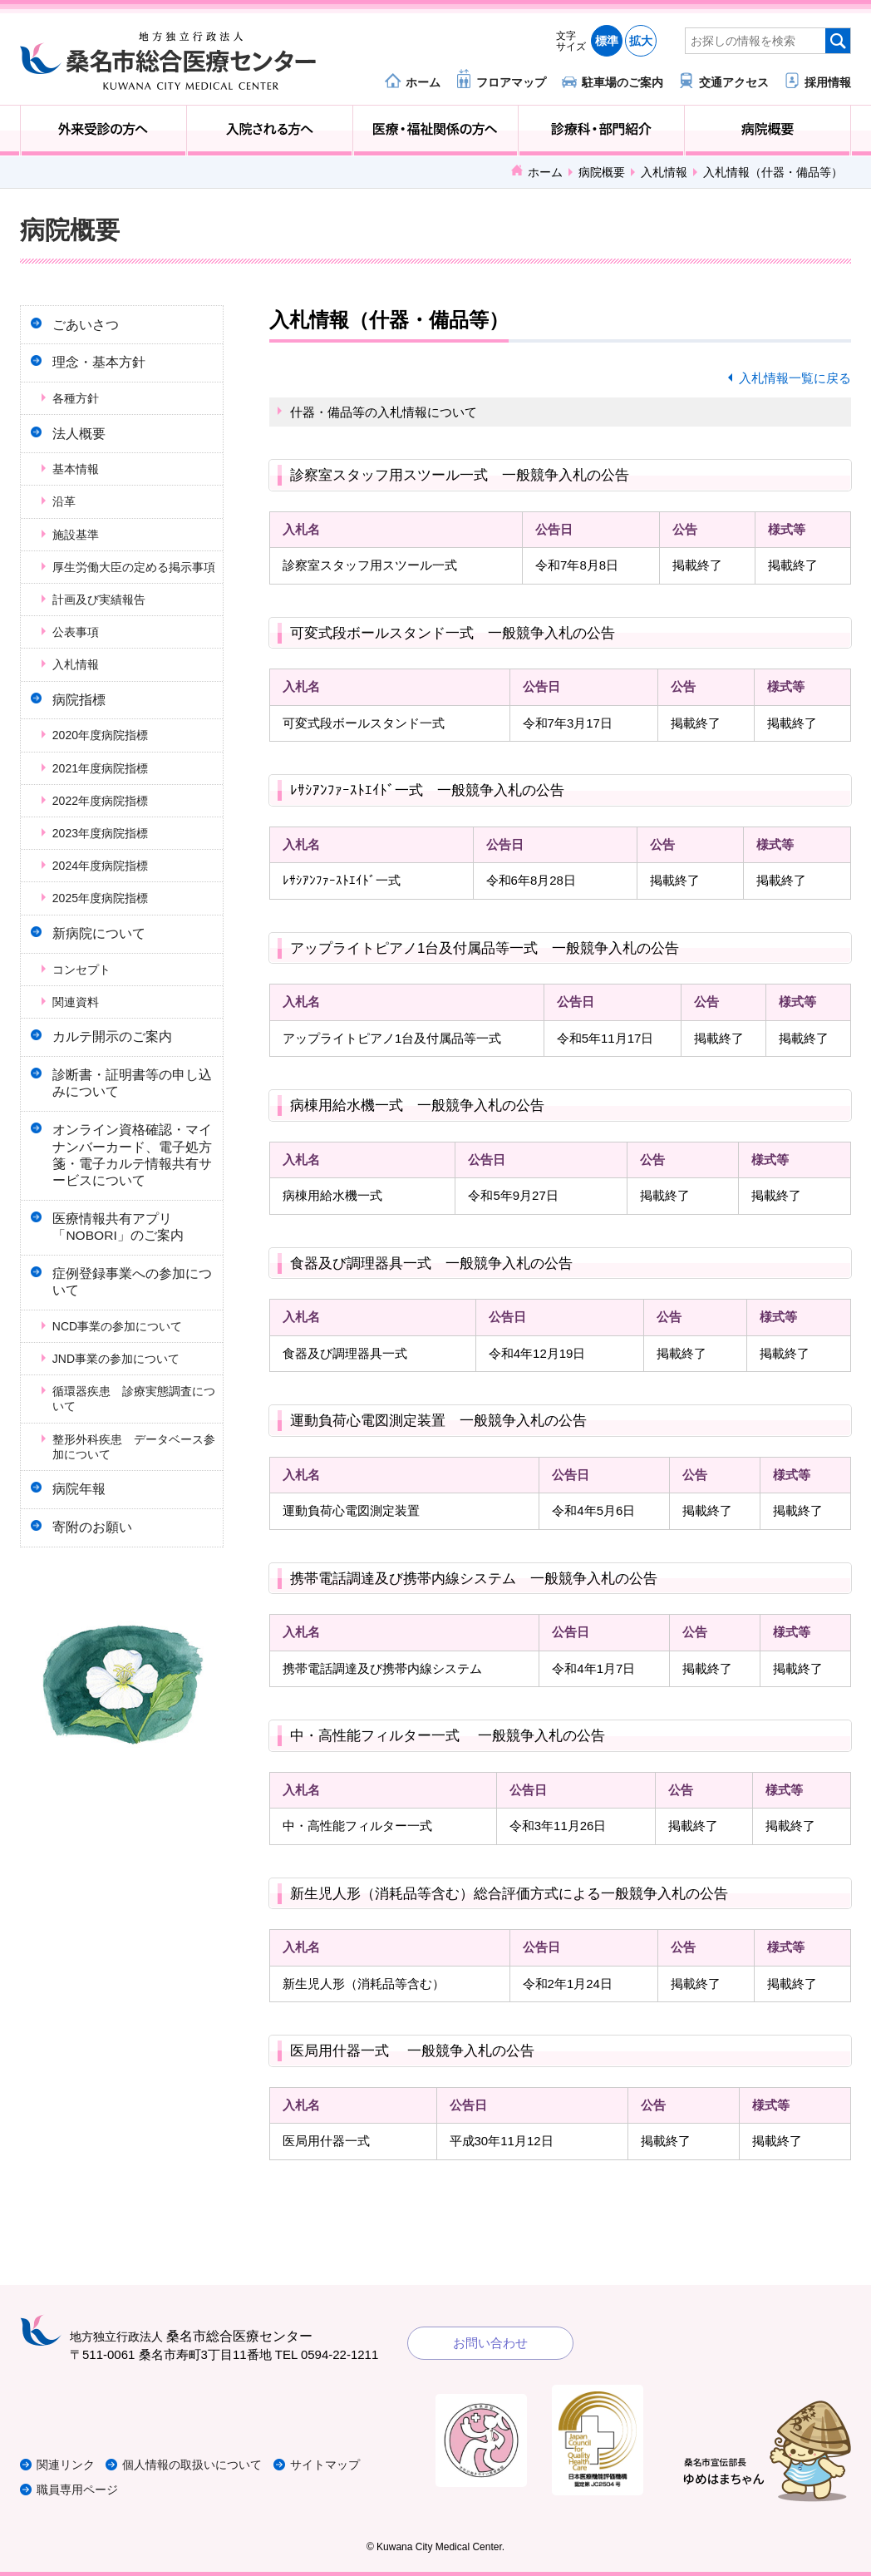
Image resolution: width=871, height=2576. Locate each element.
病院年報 (84, 1558)
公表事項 (80, 662)
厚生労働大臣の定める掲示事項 (133, 589)
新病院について (104, 970)
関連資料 (80, 1041)
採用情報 (828, 82)
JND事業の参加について (121, 1425)
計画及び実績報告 (103, 629)
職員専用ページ (80, 2489)
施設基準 (80, 548)
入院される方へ (270, 130)
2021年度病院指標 (105, 802)
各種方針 (80, 408)
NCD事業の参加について (122, 1392)
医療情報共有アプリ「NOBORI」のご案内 (124, 1285)
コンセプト (86, 1008)
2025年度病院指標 (105, 933)
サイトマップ (346, 2464)
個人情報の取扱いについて (206, 2464)
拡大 (640, 40)
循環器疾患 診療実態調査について (133, 1465)
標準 (606, 40)
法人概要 (84, 445)
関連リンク (68, 2464)
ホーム (423, 82)
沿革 (69, 516)
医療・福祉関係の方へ (436, 130)
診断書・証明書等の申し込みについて (131, 1130)
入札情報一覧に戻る (795, 378)
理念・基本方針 (104, 370)
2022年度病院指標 (105, 834)
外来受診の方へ (103, 130)
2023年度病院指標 (105, 868)
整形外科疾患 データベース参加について (133, 1513)
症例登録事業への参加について (131, 1345)
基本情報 (80, 484)
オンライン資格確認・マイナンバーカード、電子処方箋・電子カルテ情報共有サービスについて (131, 1208)
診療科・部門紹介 (601, 130)
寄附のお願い (98, 1601)
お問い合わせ (490, 2343)
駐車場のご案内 (622, 82)
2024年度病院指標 (105, 900)
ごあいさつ (91, 326)
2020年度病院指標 (105, 770)
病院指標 (84, 731)
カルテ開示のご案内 (118, 1078)
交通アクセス (734, 82)
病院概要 (767, 130)
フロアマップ (511, 82)
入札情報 (664, 172)
